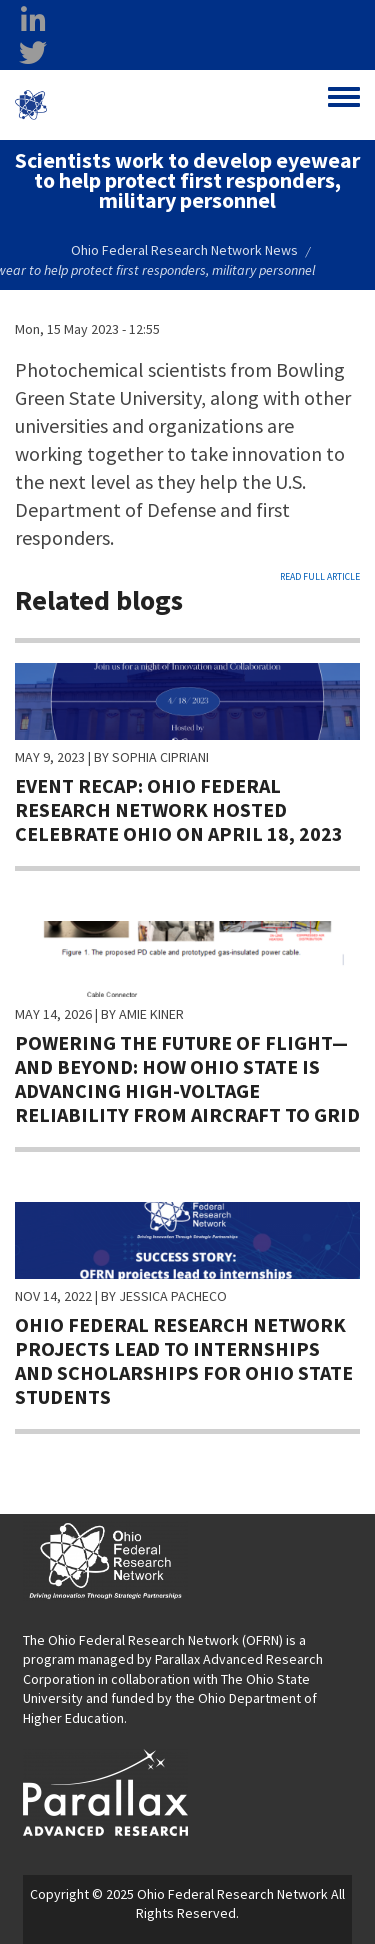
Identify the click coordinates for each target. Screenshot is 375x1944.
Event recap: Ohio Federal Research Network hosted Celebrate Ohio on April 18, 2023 (179, 809)
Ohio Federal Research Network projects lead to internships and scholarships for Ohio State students (184, 1360)
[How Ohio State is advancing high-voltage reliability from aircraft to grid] (187, 957)
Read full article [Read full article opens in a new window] (320, 576)
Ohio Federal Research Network (133, 104)
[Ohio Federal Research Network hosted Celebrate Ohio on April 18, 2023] (187, 700)
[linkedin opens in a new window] (33, 21)
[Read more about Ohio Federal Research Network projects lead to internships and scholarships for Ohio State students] (187, 1239)
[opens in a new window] (105, 1791)
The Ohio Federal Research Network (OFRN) (153, 1640)
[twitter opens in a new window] (33, 53)
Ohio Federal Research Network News (184, 250)
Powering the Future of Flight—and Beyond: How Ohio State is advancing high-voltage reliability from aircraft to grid (187, 1078)
